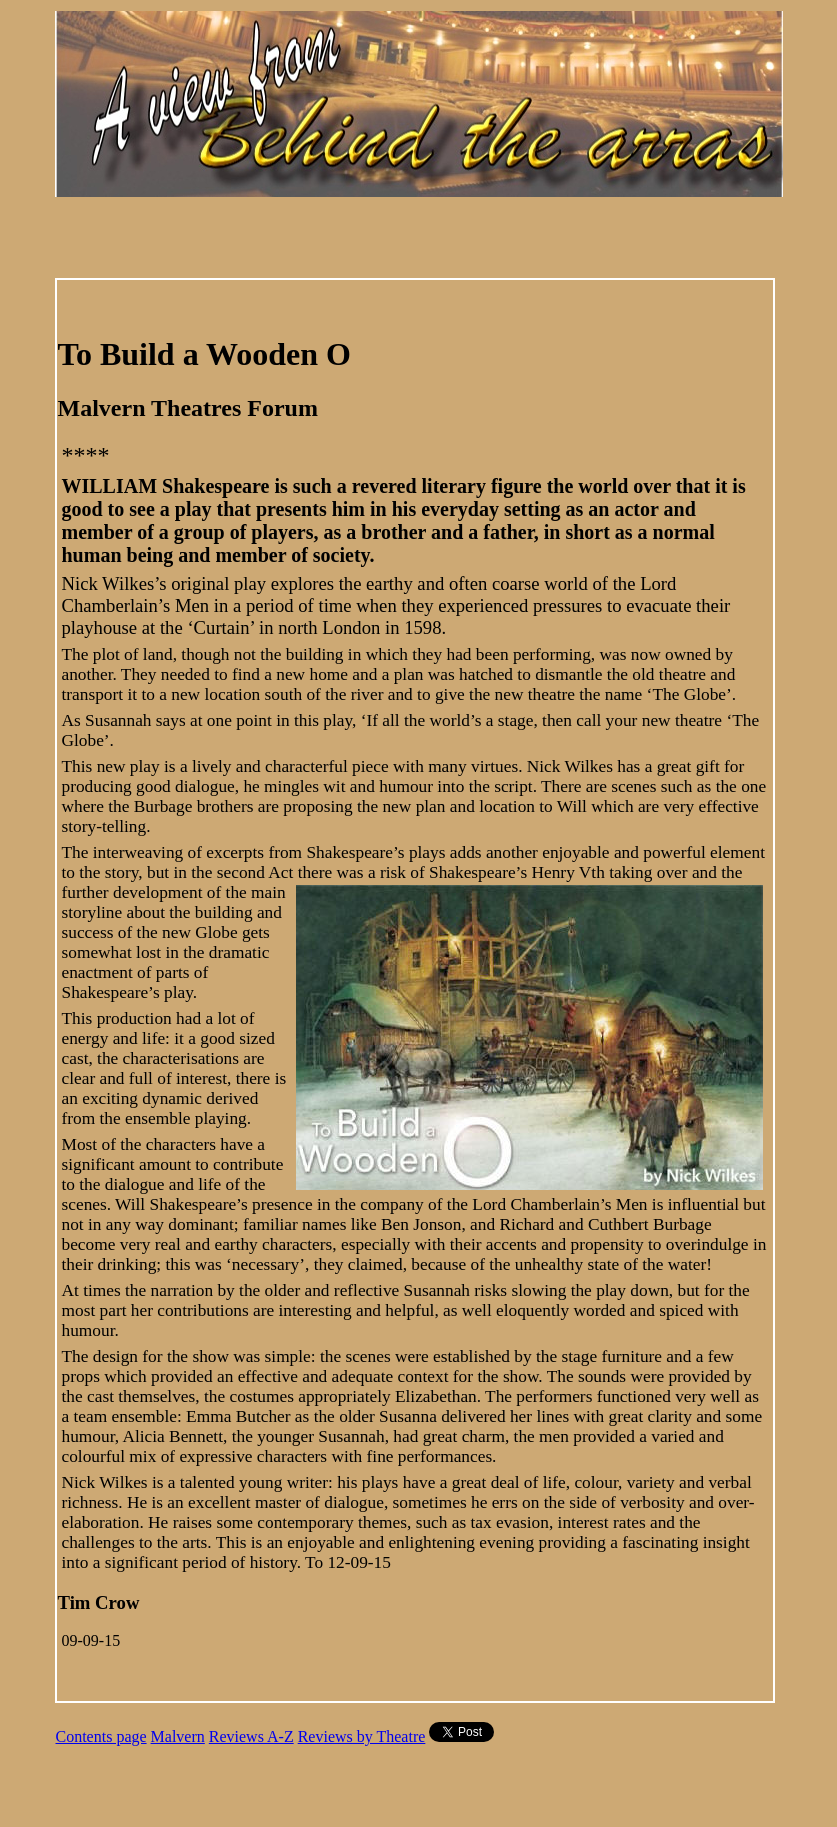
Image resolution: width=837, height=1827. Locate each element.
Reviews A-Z (251, 1736)
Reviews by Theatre (362, 1736)
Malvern (178, 1736)
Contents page (101, 1736)
